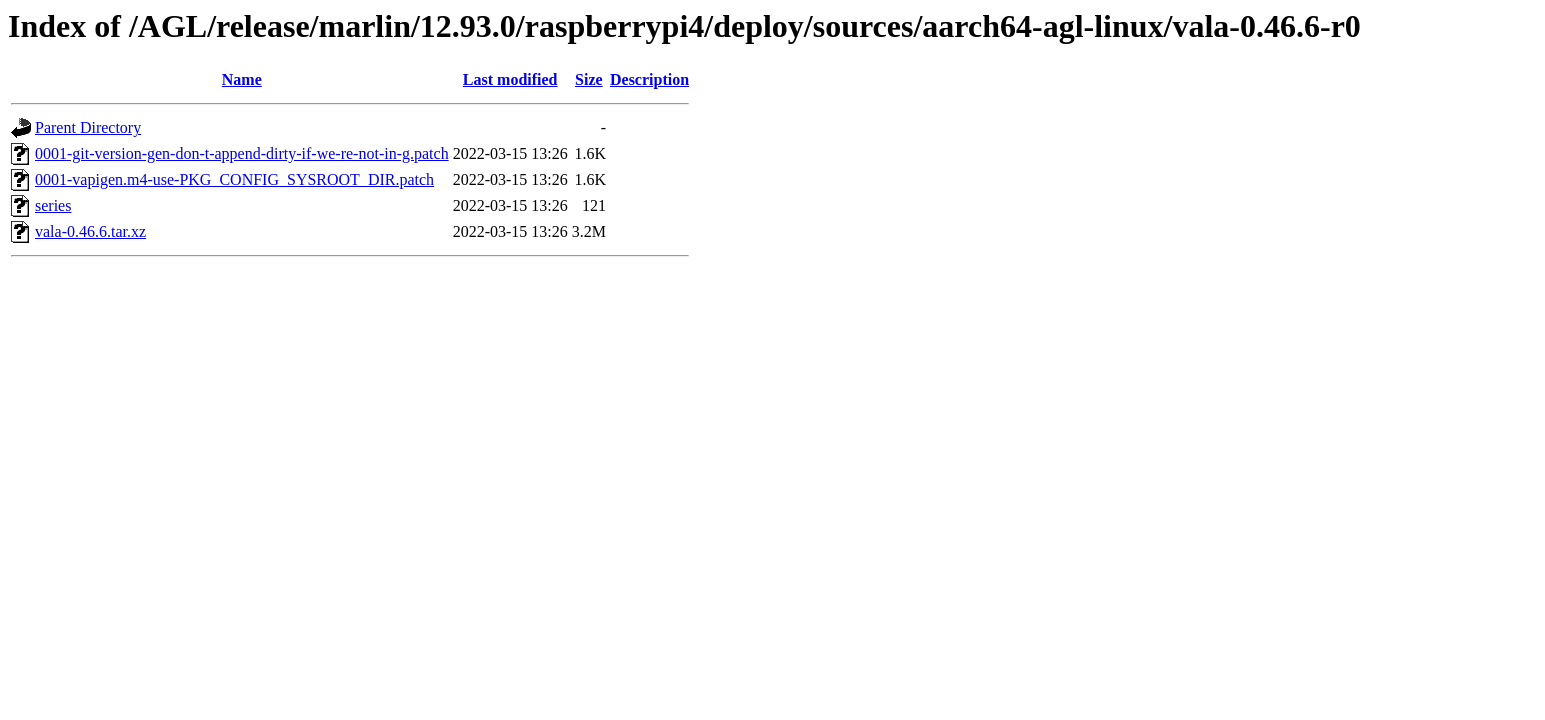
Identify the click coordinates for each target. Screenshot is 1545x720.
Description (649, 79)
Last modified (510, 79)
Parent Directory (88, 127)
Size (589, 79)
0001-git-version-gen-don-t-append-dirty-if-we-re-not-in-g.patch (242, 153)
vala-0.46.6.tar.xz (90, 231)
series (53, 205)
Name (242, 79)
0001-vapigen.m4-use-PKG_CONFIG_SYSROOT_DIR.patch (234, 179)
